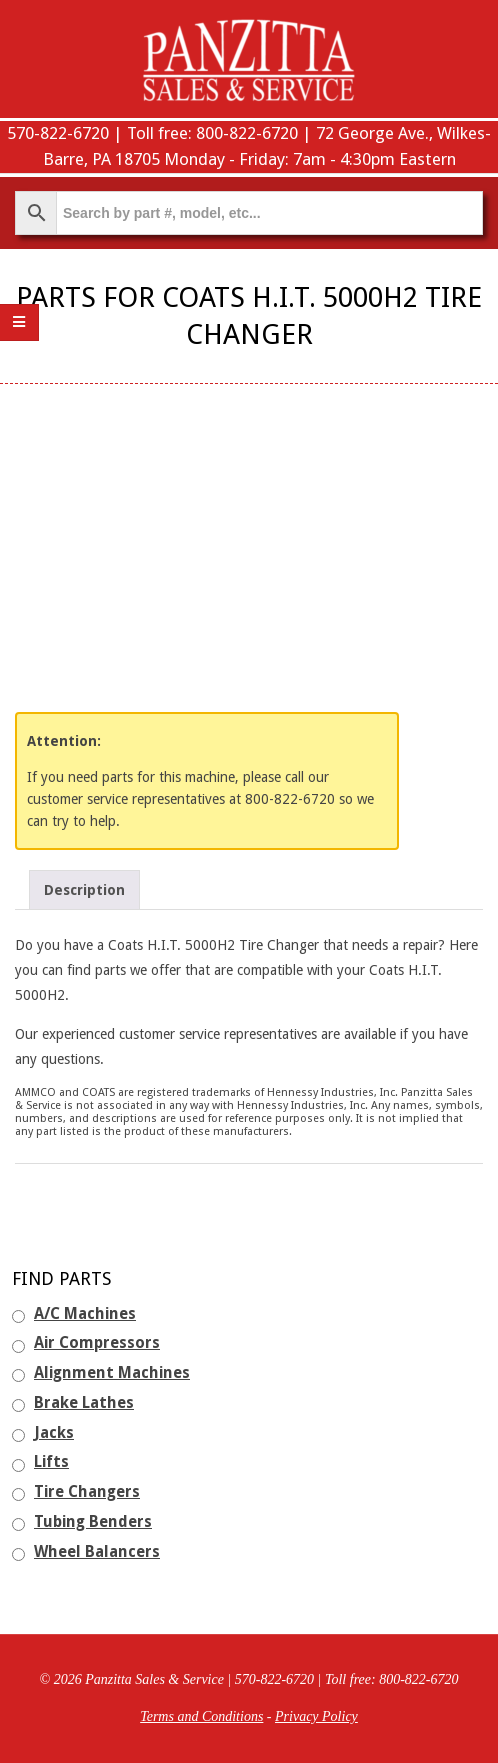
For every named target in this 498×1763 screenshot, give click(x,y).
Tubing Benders (93, 1522)
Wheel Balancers (97, 1552)
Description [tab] (84, 890)
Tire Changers (87, 1492)
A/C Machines (85, 1314)
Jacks (54, 1433)
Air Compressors (97, 1343)
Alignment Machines (112, 1373)
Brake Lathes (84, 1403)
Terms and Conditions (201, 1716)
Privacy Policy (316, 1716)
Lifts (51, 1462)
